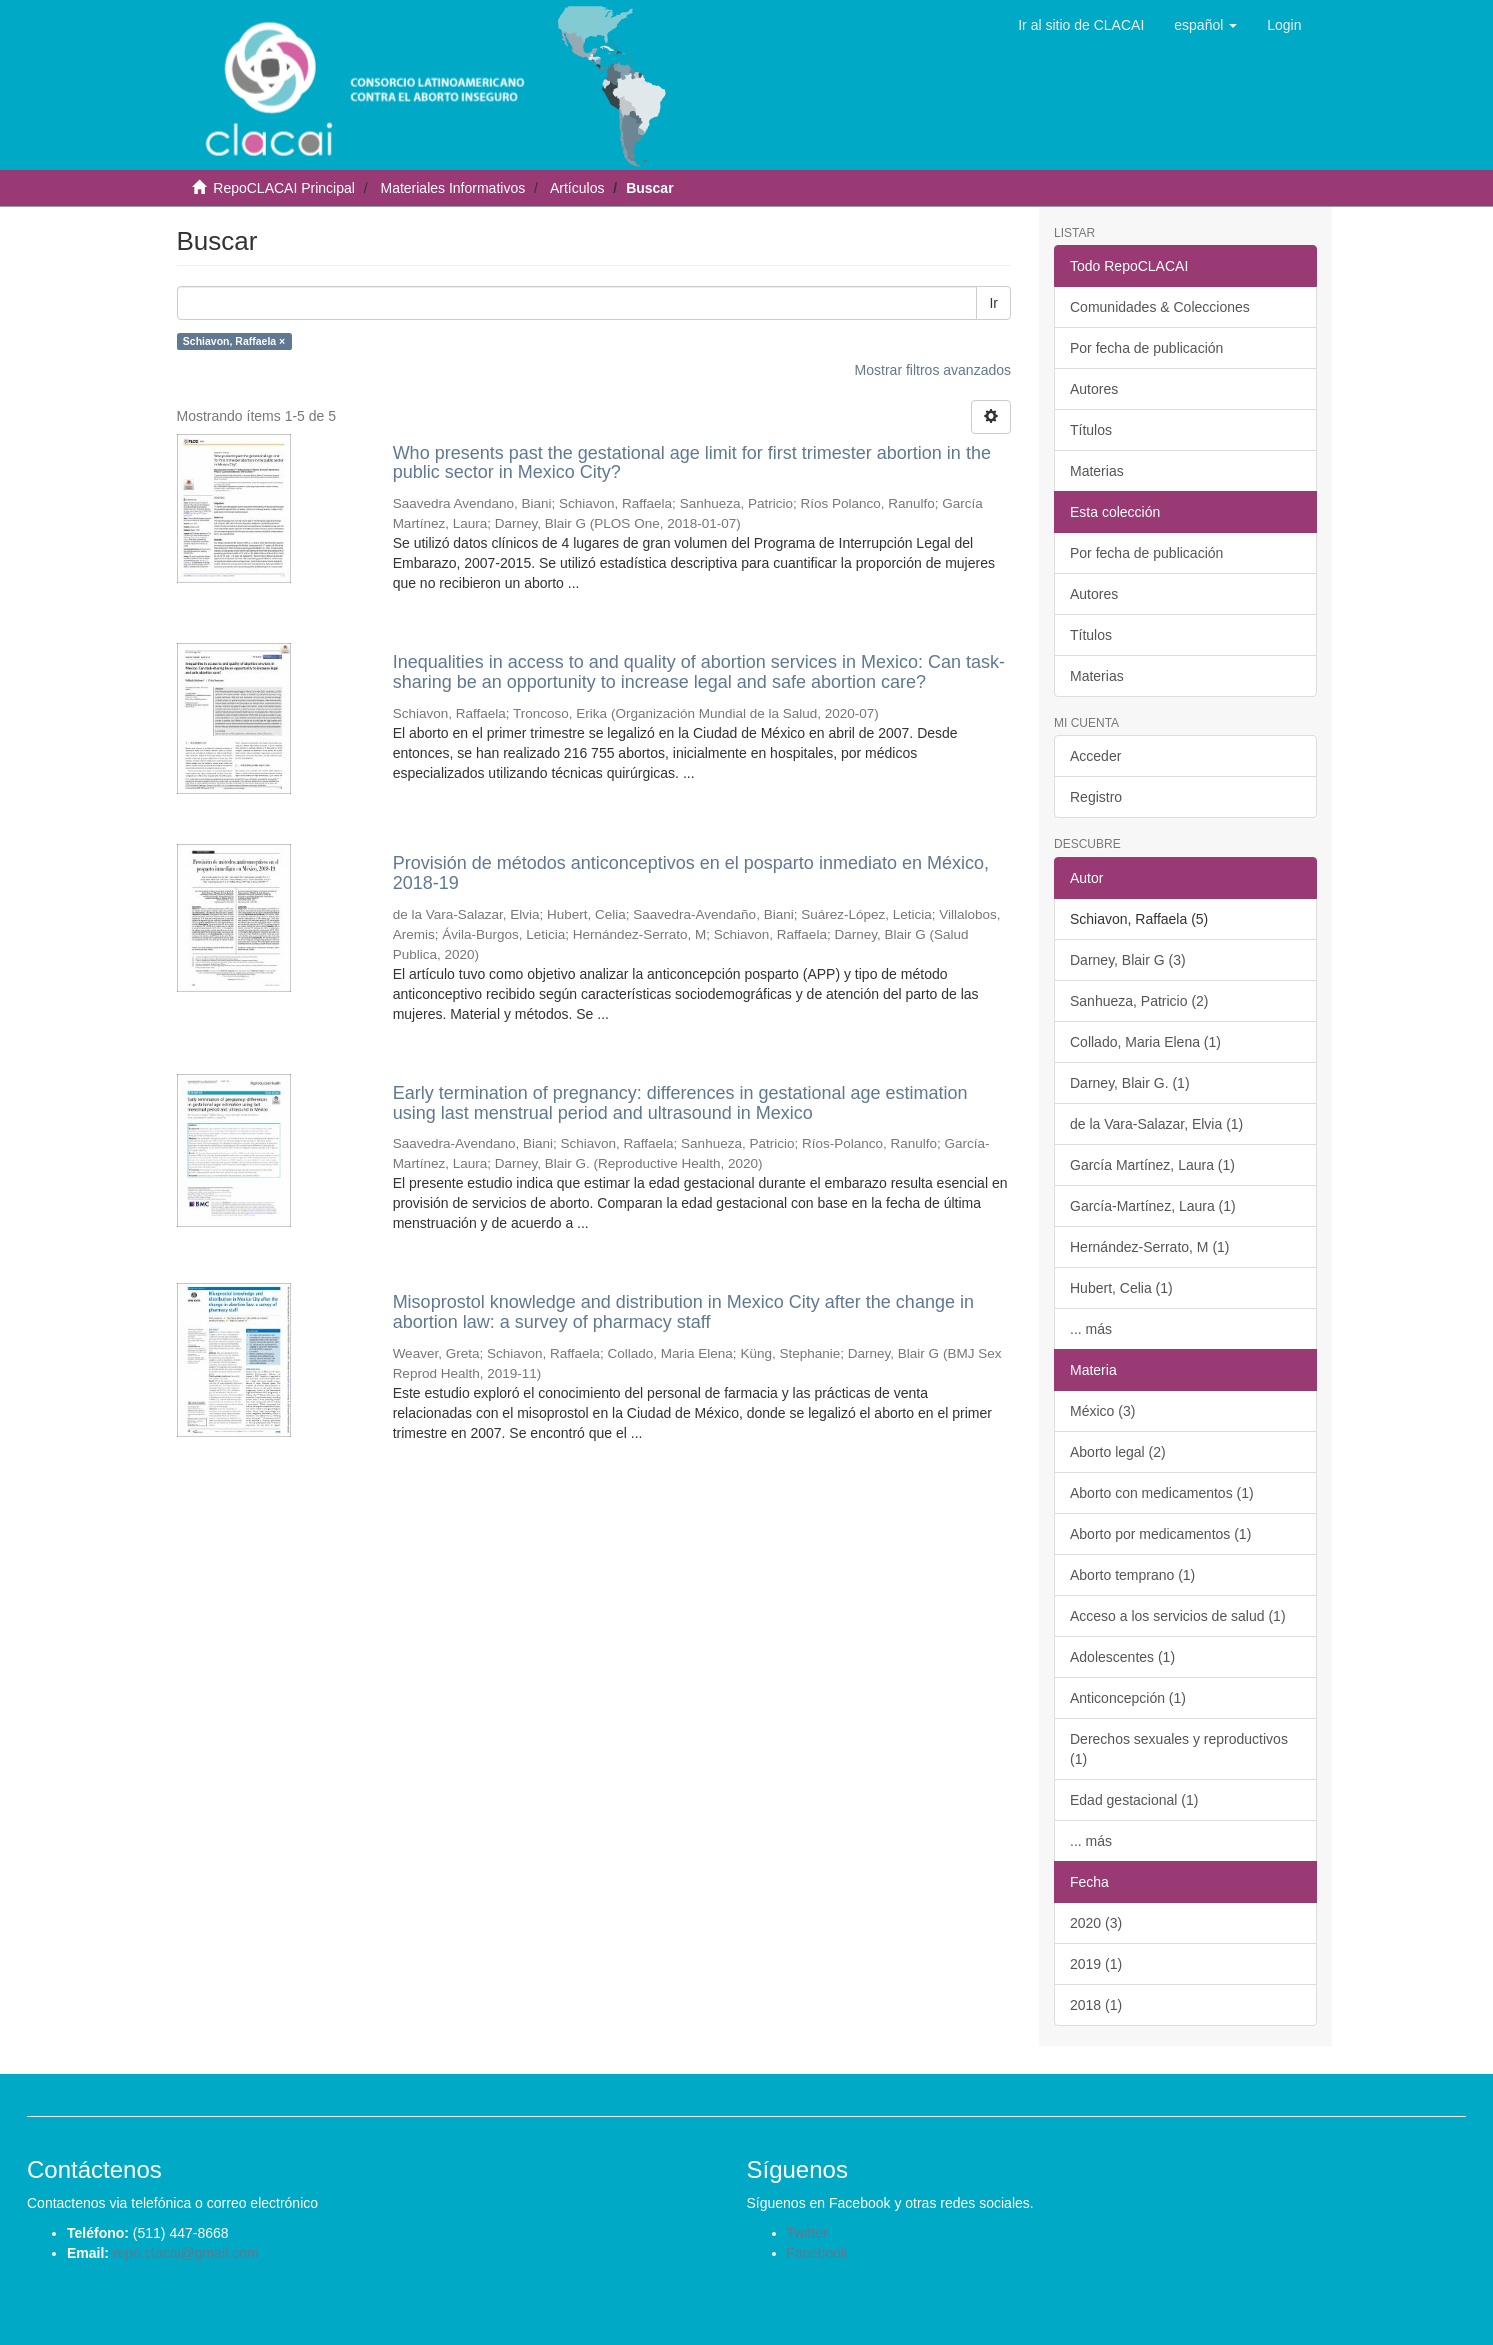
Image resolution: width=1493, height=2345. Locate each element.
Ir (993, 303)
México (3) (1102, 1411)
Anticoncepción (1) (1128, 1698)
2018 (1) (1096, 2005)
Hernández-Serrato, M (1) (1150, 1247)
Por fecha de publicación (1146, 348)
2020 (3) (1096, 1923)
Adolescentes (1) (1122, 1657)
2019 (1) (1096, 1964)
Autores (1094, 389)
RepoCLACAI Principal (284, 188)
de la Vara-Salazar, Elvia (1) (1156, 1124)
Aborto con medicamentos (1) (1162, 1493)
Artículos (577, 188)
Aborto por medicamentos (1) (1160, 1534)
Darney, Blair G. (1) (1130, 1083)
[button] (1205, 25)
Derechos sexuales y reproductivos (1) (1179, 1749)
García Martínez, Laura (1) (1152, 1165)
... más (1091, 1329)
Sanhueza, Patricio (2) (1139, 1001)
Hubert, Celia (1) (1121, 1288)
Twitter (807, 2233)
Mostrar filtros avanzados (933, 370)
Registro (1096, 797)
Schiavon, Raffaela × (234, 341)
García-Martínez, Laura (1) (1153, 1206)
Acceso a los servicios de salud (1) (1178, 1616)
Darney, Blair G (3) (1128, 960)
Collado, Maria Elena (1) (1145, 1042)
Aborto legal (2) (1118, 1452)
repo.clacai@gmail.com (186, 2253)
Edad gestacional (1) (1134, 1800)
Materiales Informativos (452, 188)
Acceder (1095, 756)
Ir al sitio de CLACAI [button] (1081, 25)
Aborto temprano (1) (1132, 1575)
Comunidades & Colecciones (1160, 307)
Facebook (817, 2253)
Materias (1097, 471)
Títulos (1091, 430)
